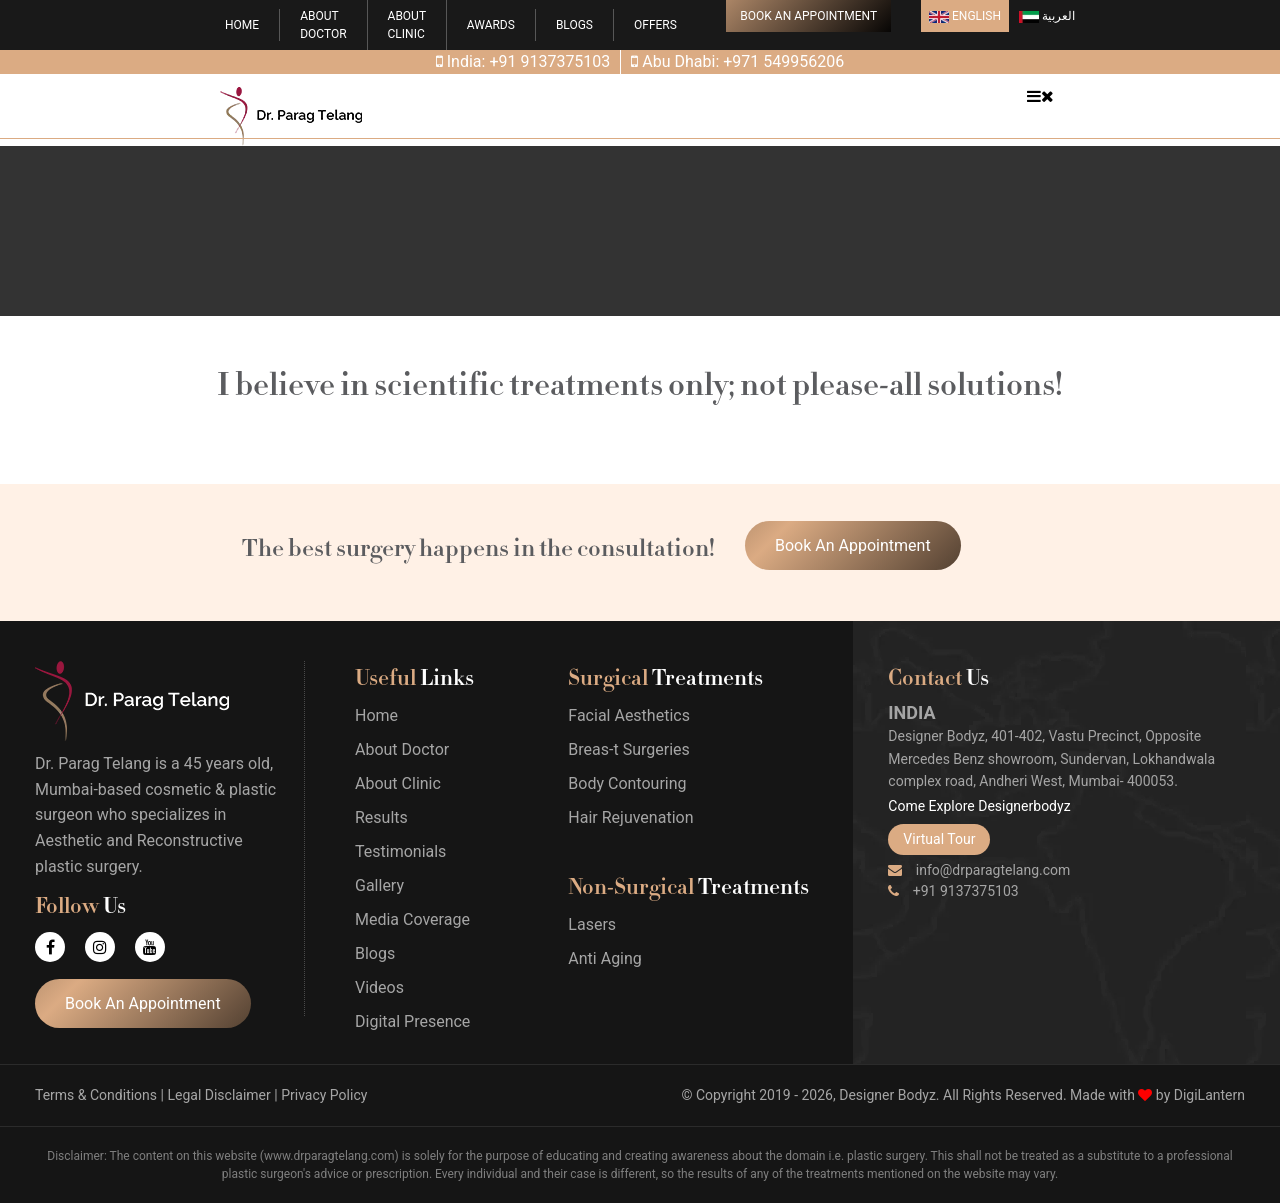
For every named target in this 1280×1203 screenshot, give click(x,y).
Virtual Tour (939, 839)
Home (242, 25)
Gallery (379, 885)
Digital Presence (412, 1021)
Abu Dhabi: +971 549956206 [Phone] (737, 61)
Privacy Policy (324, 1095)
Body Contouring (627, 783)
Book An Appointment (808, 16)
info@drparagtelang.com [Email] (979, 870)
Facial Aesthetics (629, 715)
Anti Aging (605, 958)
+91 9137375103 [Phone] (953, 891)
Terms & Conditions (96, 1095)
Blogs (574, 25)
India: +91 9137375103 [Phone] (523, 61)
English (965, 16)
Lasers (592, 924)
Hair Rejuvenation (630, 817)
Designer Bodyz (887, 1095)
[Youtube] (160, 947)
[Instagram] (110, 947)
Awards (491, 25)
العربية (1047, 16)
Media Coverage (412, 919)
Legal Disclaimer (218, 1095)
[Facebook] (60, 947)
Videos (379, 987)
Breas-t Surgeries (628, 749)
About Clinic (398, 783)
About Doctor (402, 749)
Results (381, 817)
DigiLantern (1209, 1095)
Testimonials (400, 851)
